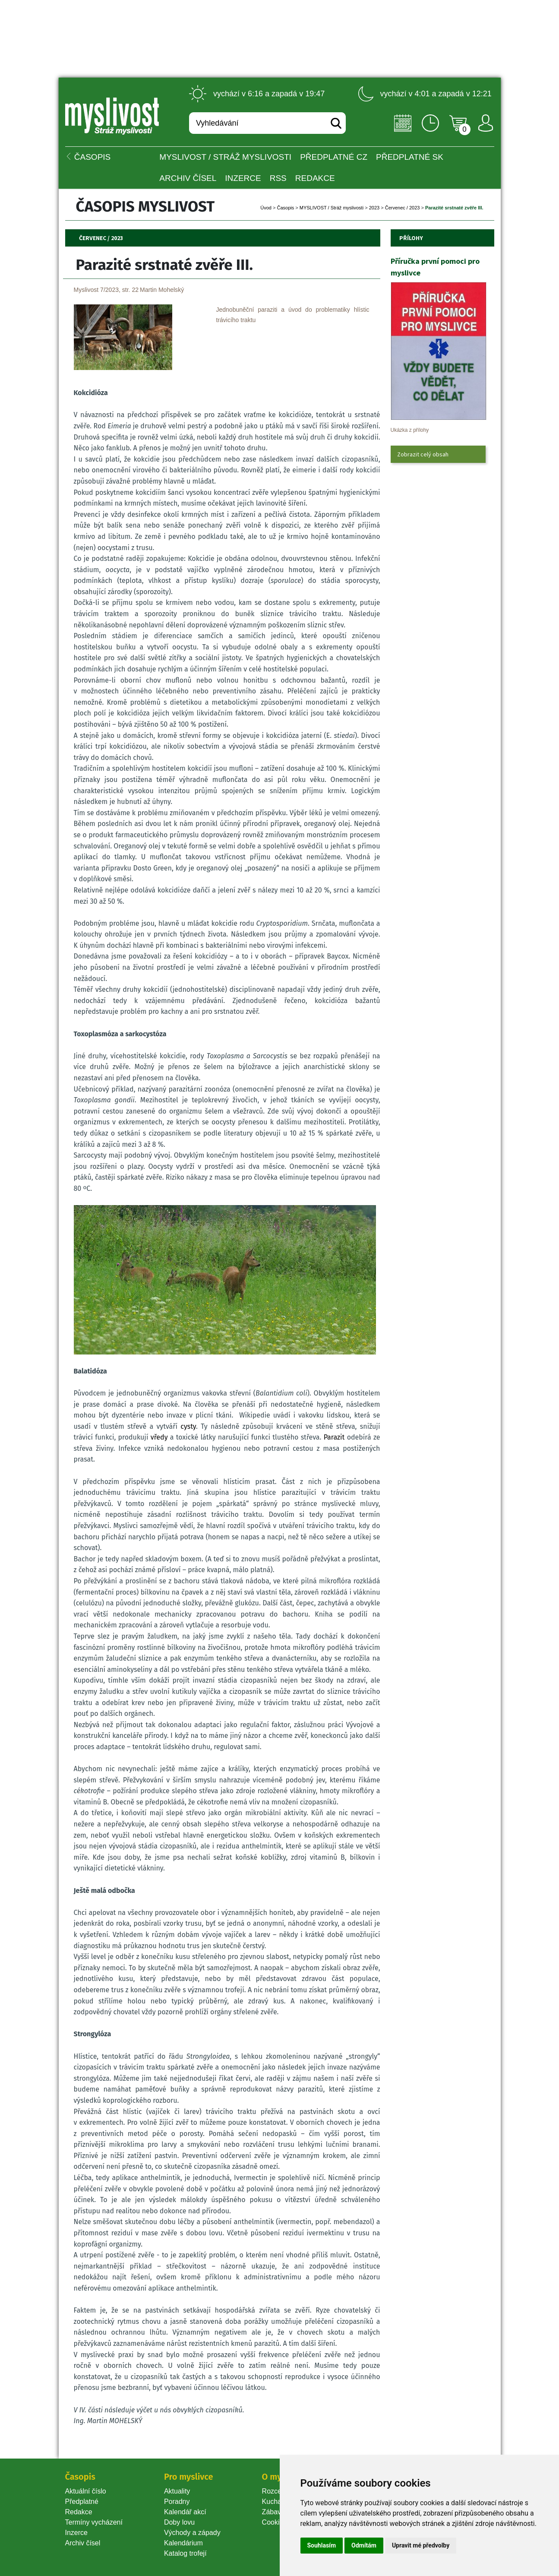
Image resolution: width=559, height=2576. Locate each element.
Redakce (315, 178)
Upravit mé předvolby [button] (420, 2545)
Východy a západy (192, 2532)
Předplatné (81, 2501)
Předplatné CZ (333, 156)
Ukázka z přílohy (410, 430)
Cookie (274, 2522)
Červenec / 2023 (402, 207)
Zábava (273, 2512)
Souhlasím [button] (321, 2545)
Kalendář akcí (185, 2512)
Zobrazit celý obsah (422, 454)
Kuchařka (276, 2501)
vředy (159, 1437)
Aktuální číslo (85, 2491)
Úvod (266, 207)
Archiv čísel (187, 178)
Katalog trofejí (185, 2553)
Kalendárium (183, 2543)
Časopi (285, 207)
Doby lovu (179, 2522)
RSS (278, 178)
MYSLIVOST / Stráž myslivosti (225, 156)
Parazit (334, 1437)
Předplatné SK (409, 156)
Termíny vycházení (94, 2522)
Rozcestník (279, 2491)
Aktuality (177, 2491)
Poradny (177, 2501)
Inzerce (76, 2532)
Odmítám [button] (363, 2545)
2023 (374, 207)
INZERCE (243, 178)
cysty (188, 1426)
